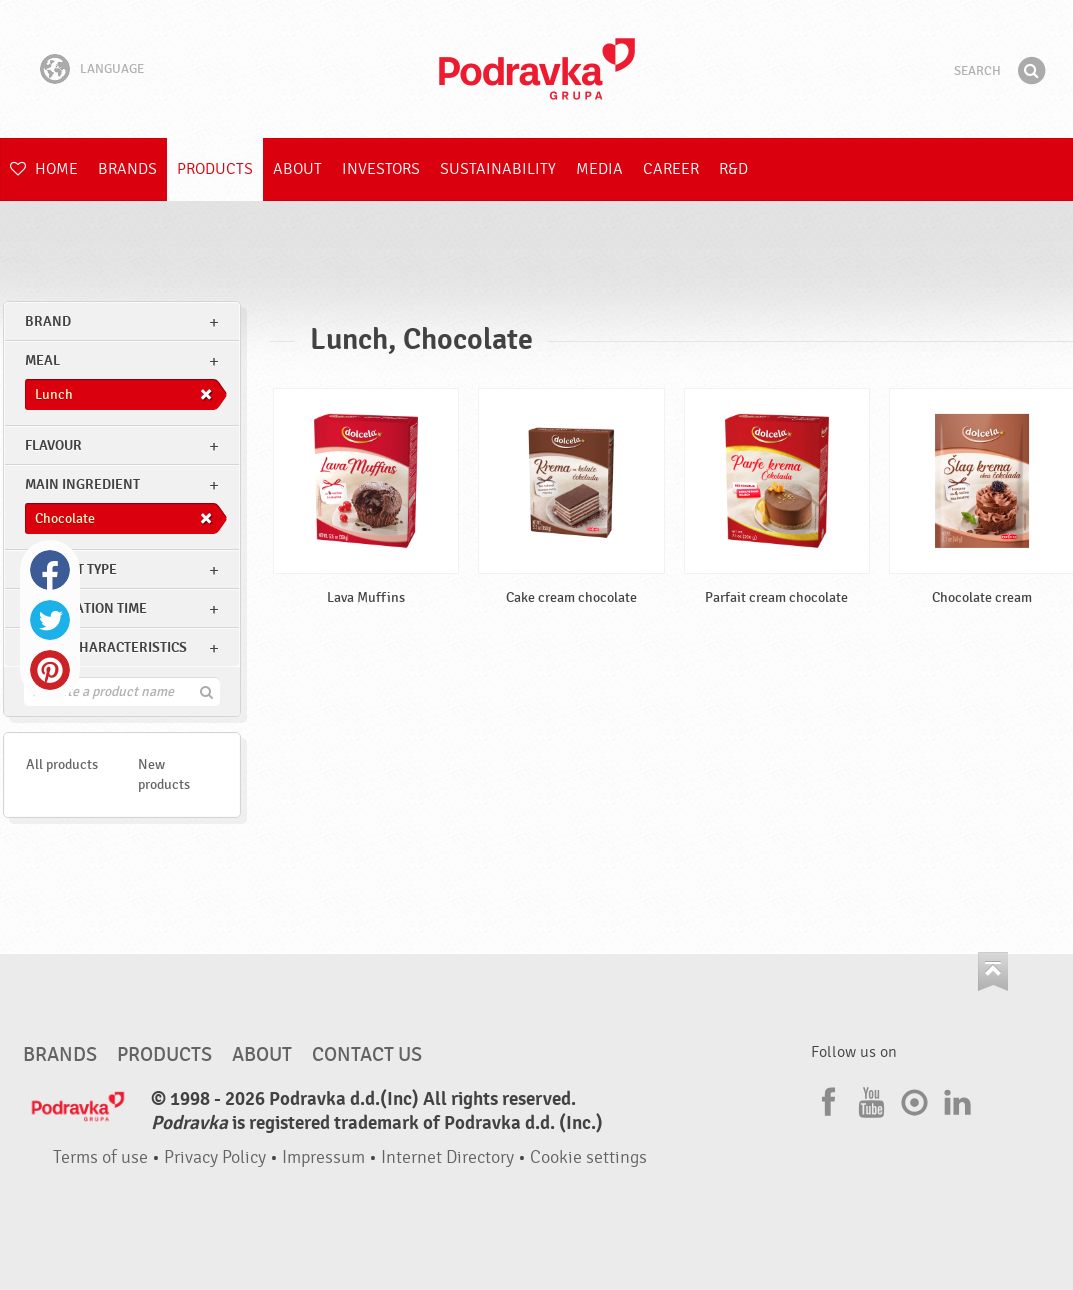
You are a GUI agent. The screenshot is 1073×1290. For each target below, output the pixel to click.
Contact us (367, 1055)
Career (671, 169)
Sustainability (498, 169)
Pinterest (50, 670)
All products (62, 764)
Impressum (323, 1157)
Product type (71, 569)
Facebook (50, 570)
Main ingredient (82, 484)
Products (215, 169)
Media (599, 169)
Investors (381, 169)
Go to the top (993, 971)
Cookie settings (588, 1157)
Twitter (50, 620)
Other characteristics (106, 647)
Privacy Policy (215, 1157)
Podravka (537, 69)
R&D (733, 169)
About (297, 169)
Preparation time (86, 608)
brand (48, 321)
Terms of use (100, 1157)
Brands (127, 169)
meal (42, 360)
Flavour (53, 445)
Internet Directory (447, 1157)
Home (44, 169)
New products (164, 774)
